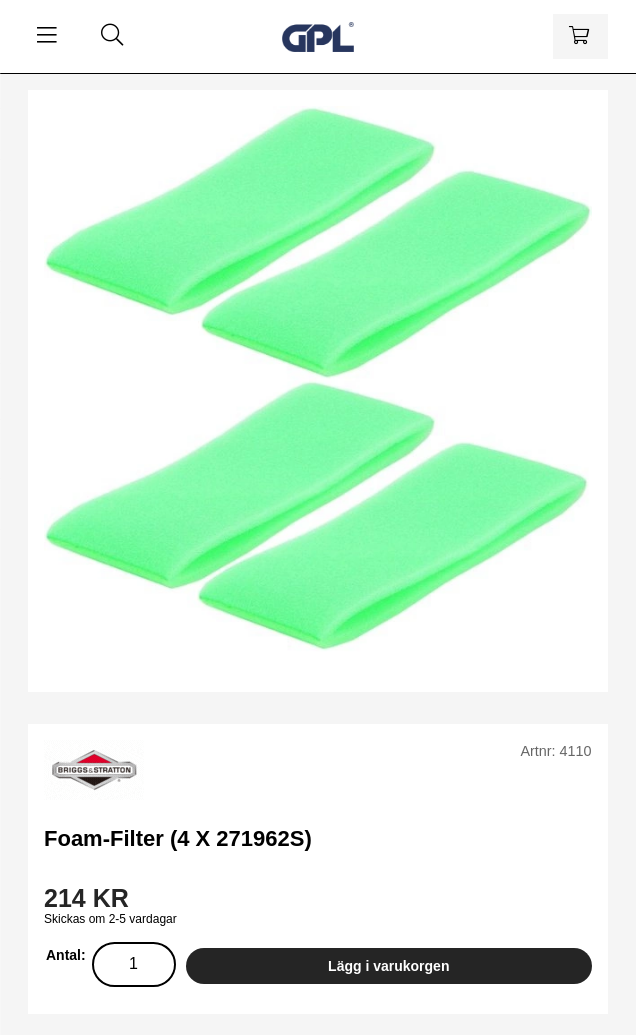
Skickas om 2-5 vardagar (110, 919)
